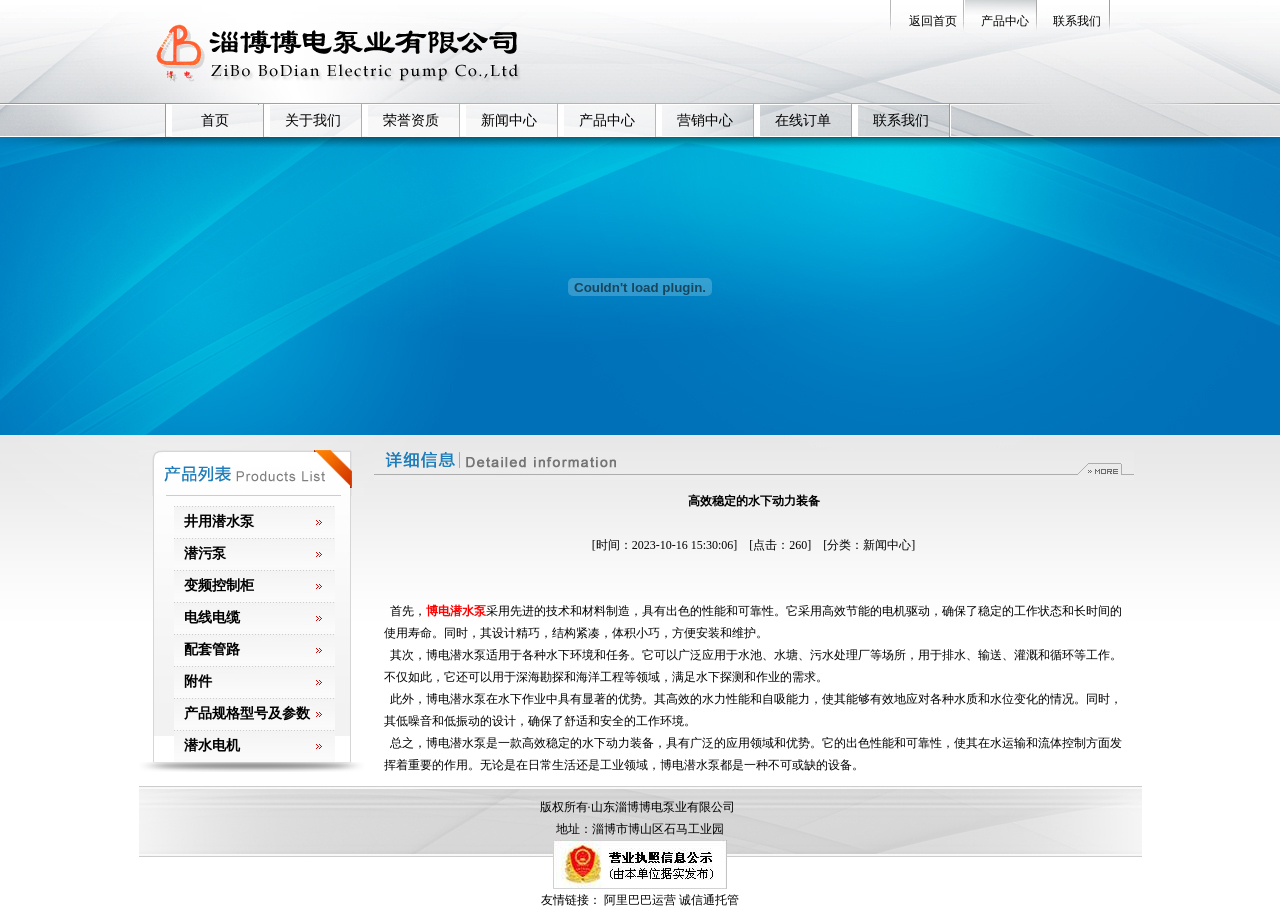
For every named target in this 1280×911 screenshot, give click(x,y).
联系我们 (1077, 21)
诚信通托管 (709, 900)
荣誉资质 (411, 120)
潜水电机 (212, 745)
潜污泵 (205, 553)
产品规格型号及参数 (247, 713)
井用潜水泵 (219, 521)
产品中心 (1005, 21)
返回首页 (933, 21)
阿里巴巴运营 (640, 900)
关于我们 (313, 120)
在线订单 (803, 120)
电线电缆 (212, 617)
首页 (215, 120)
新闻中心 (509, 120)
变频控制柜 (219, 585)
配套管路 (212, 649)
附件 (198, 681)
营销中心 (705, 120)
